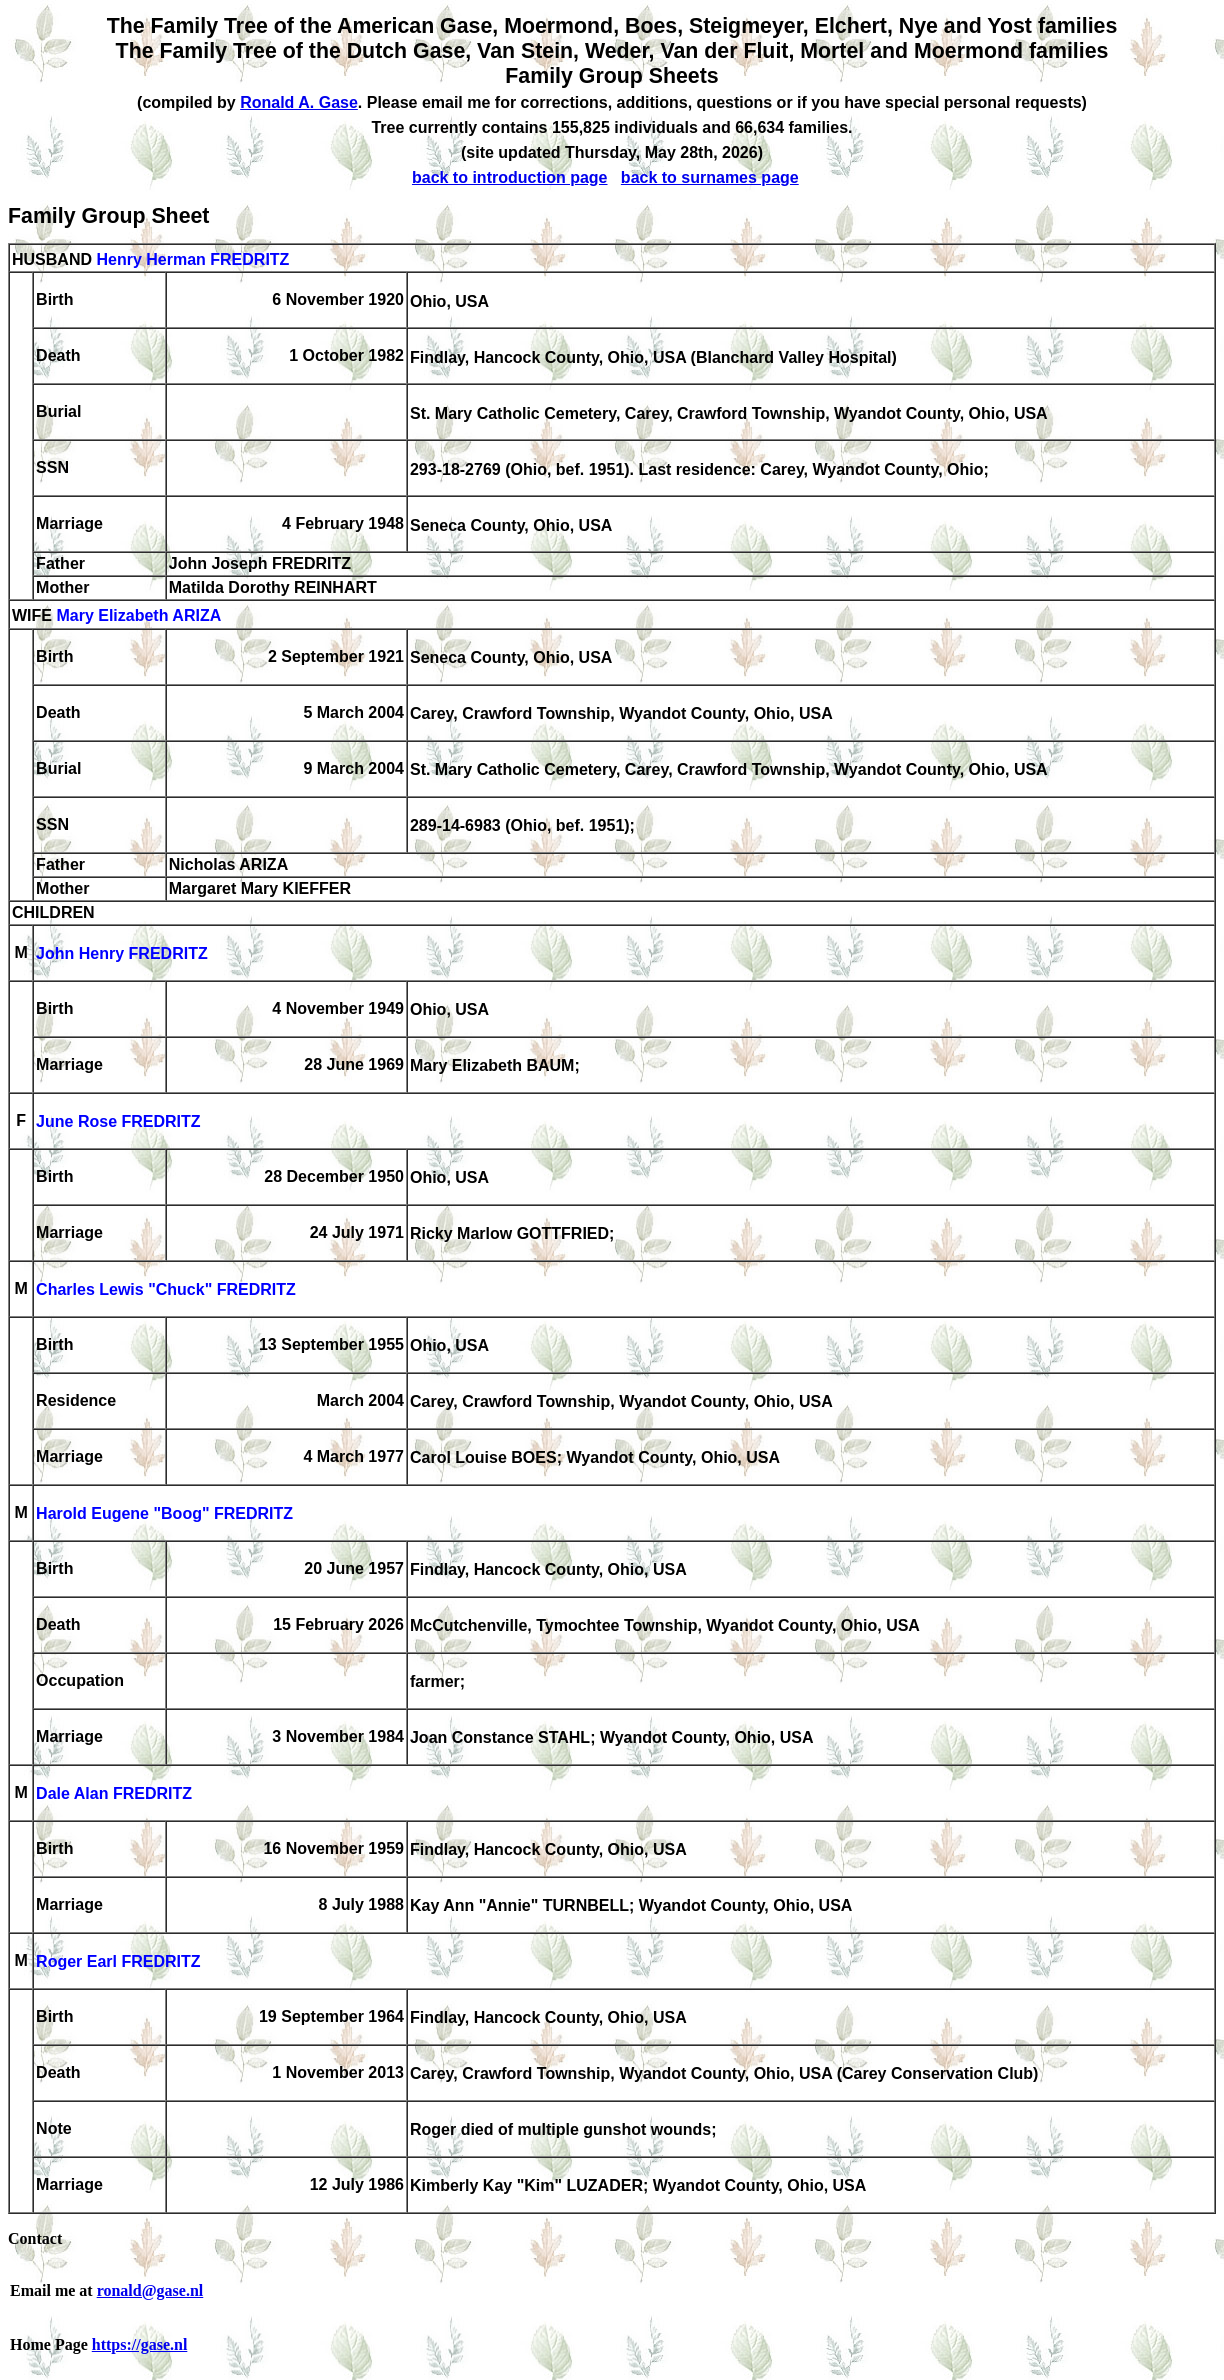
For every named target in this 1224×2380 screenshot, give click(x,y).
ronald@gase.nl (150, 2290)
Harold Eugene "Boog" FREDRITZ (164, 1514)
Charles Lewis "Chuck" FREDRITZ (166, 1290)
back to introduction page (510, 177)
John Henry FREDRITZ (122, 954)
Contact (35, 2238)
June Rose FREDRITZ (118, 1122)
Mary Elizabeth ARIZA (138, 616)
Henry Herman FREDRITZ (192, 259)
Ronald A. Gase (299, 102)
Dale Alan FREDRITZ (114, 1794)
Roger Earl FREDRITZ (118, 1962)
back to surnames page (710, 177)
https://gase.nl (140, 2344)
